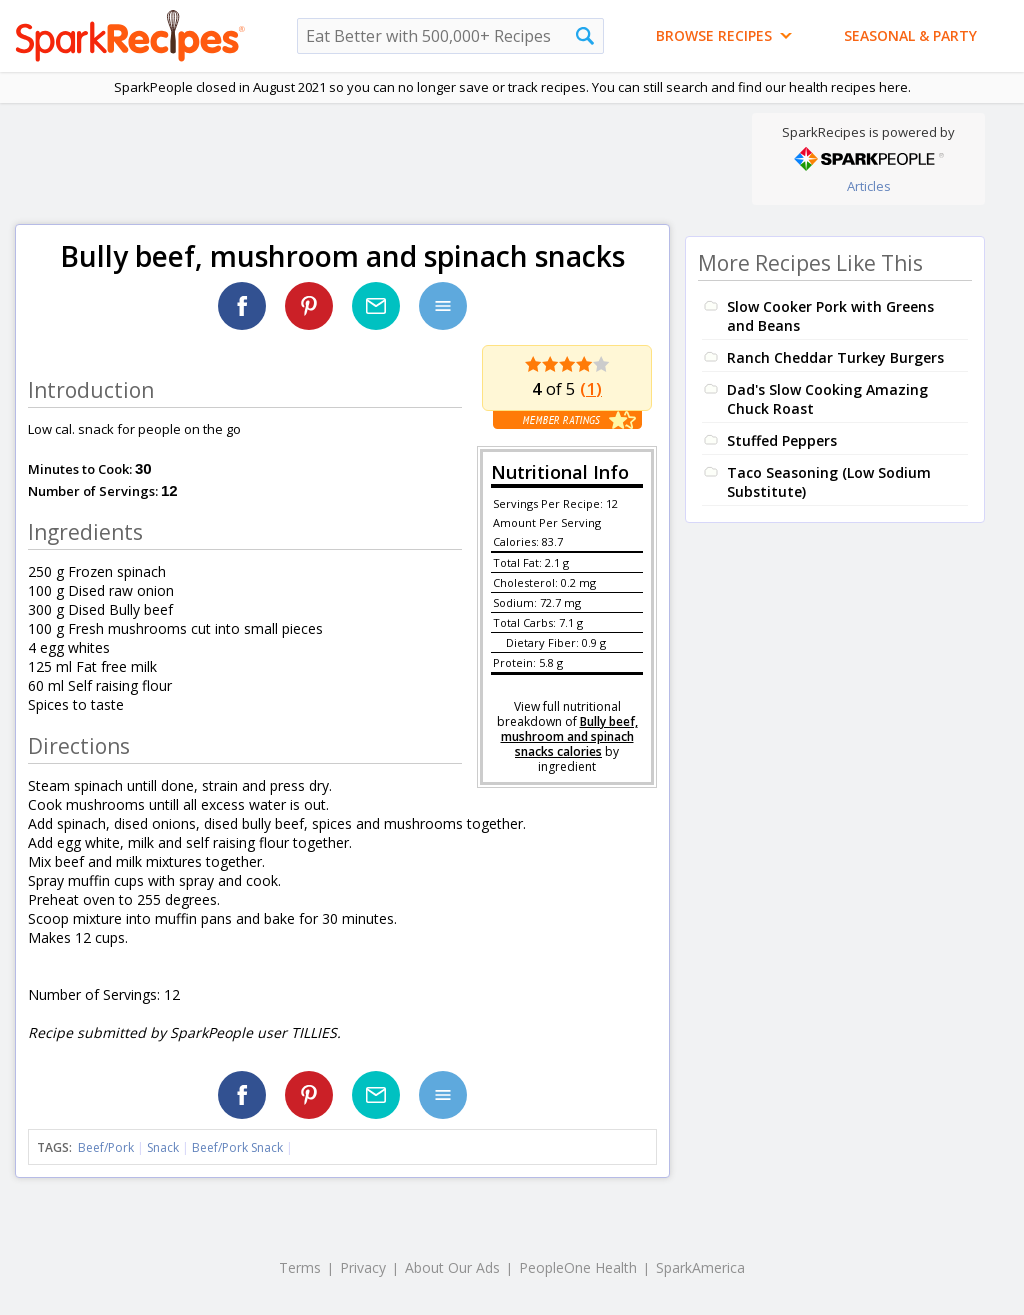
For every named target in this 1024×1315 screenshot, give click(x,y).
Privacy (363, 1267)
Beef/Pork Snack (237, 1147)
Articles (869, 186)
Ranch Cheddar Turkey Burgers (835, 357)
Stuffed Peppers (782, 440)
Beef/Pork (106, 1147)
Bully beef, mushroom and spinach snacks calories (569, 736)
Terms (300, 1267)
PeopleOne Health (578, 1267)
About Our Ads (452, 1267)
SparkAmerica (700, 1267)
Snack (163, 1147)
